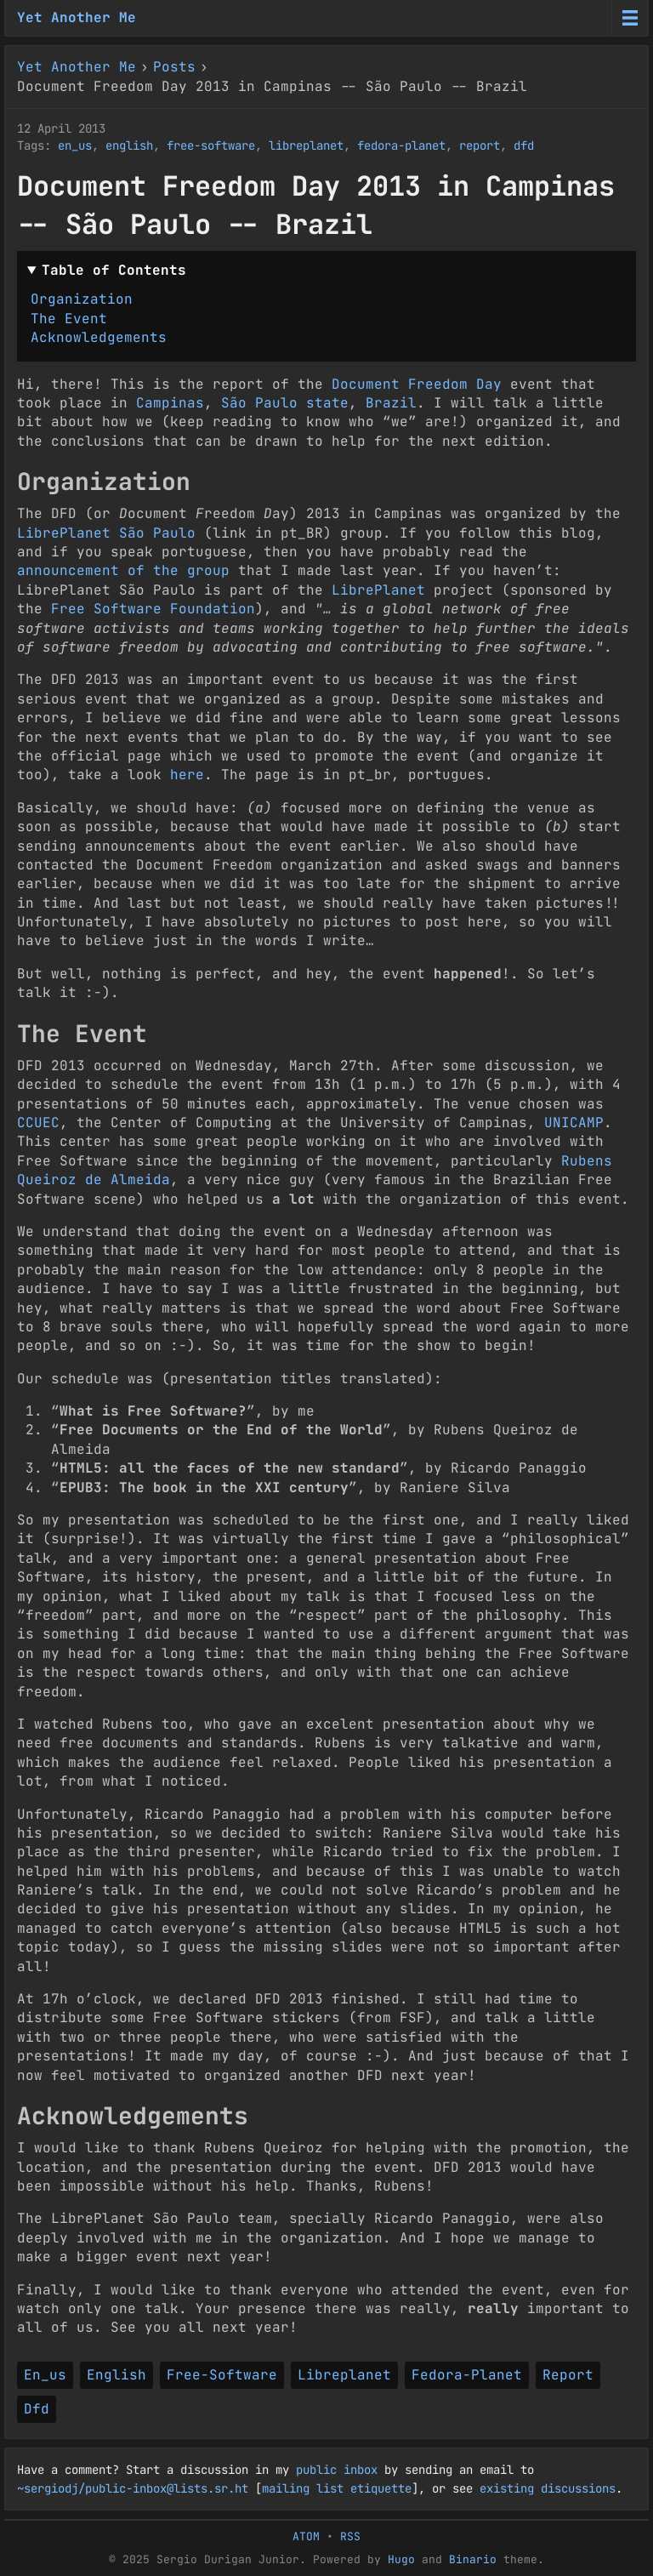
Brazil (391, 403)
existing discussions (548, 2488)
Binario (473, 2559)
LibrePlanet (378, 590)
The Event (69, 319)
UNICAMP (574, 1122)
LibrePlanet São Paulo (106, 533)
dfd (524, 145)
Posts (174, 67)
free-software (211, 145)
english (129, 145)
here (187, 775)
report (479, 145)
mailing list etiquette (337, 2488)
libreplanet (306, 145)
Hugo (401, 2559)
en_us (75, 145)
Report (567, 2375)
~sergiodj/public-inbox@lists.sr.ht (132, 2488)
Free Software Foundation (153, 609)
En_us (45, 2375)
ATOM (306, 2536)
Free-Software (222, 2375)
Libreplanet (344, 2375)
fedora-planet (401, 145)
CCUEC (38, 1122)
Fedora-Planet (467, 2375)
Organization (82, 299)
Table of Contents (114, 270)
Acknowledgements (99, 337)
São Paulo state (285, 403)
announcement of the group (123, 570)
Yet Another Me (76, 17)
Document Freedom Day (417, 384)
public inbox (337, 2469)
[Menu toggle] (629, 18)
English (116, 2375)
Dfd (36, 2409)
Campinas (170, 403)
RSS (350, 2536)
